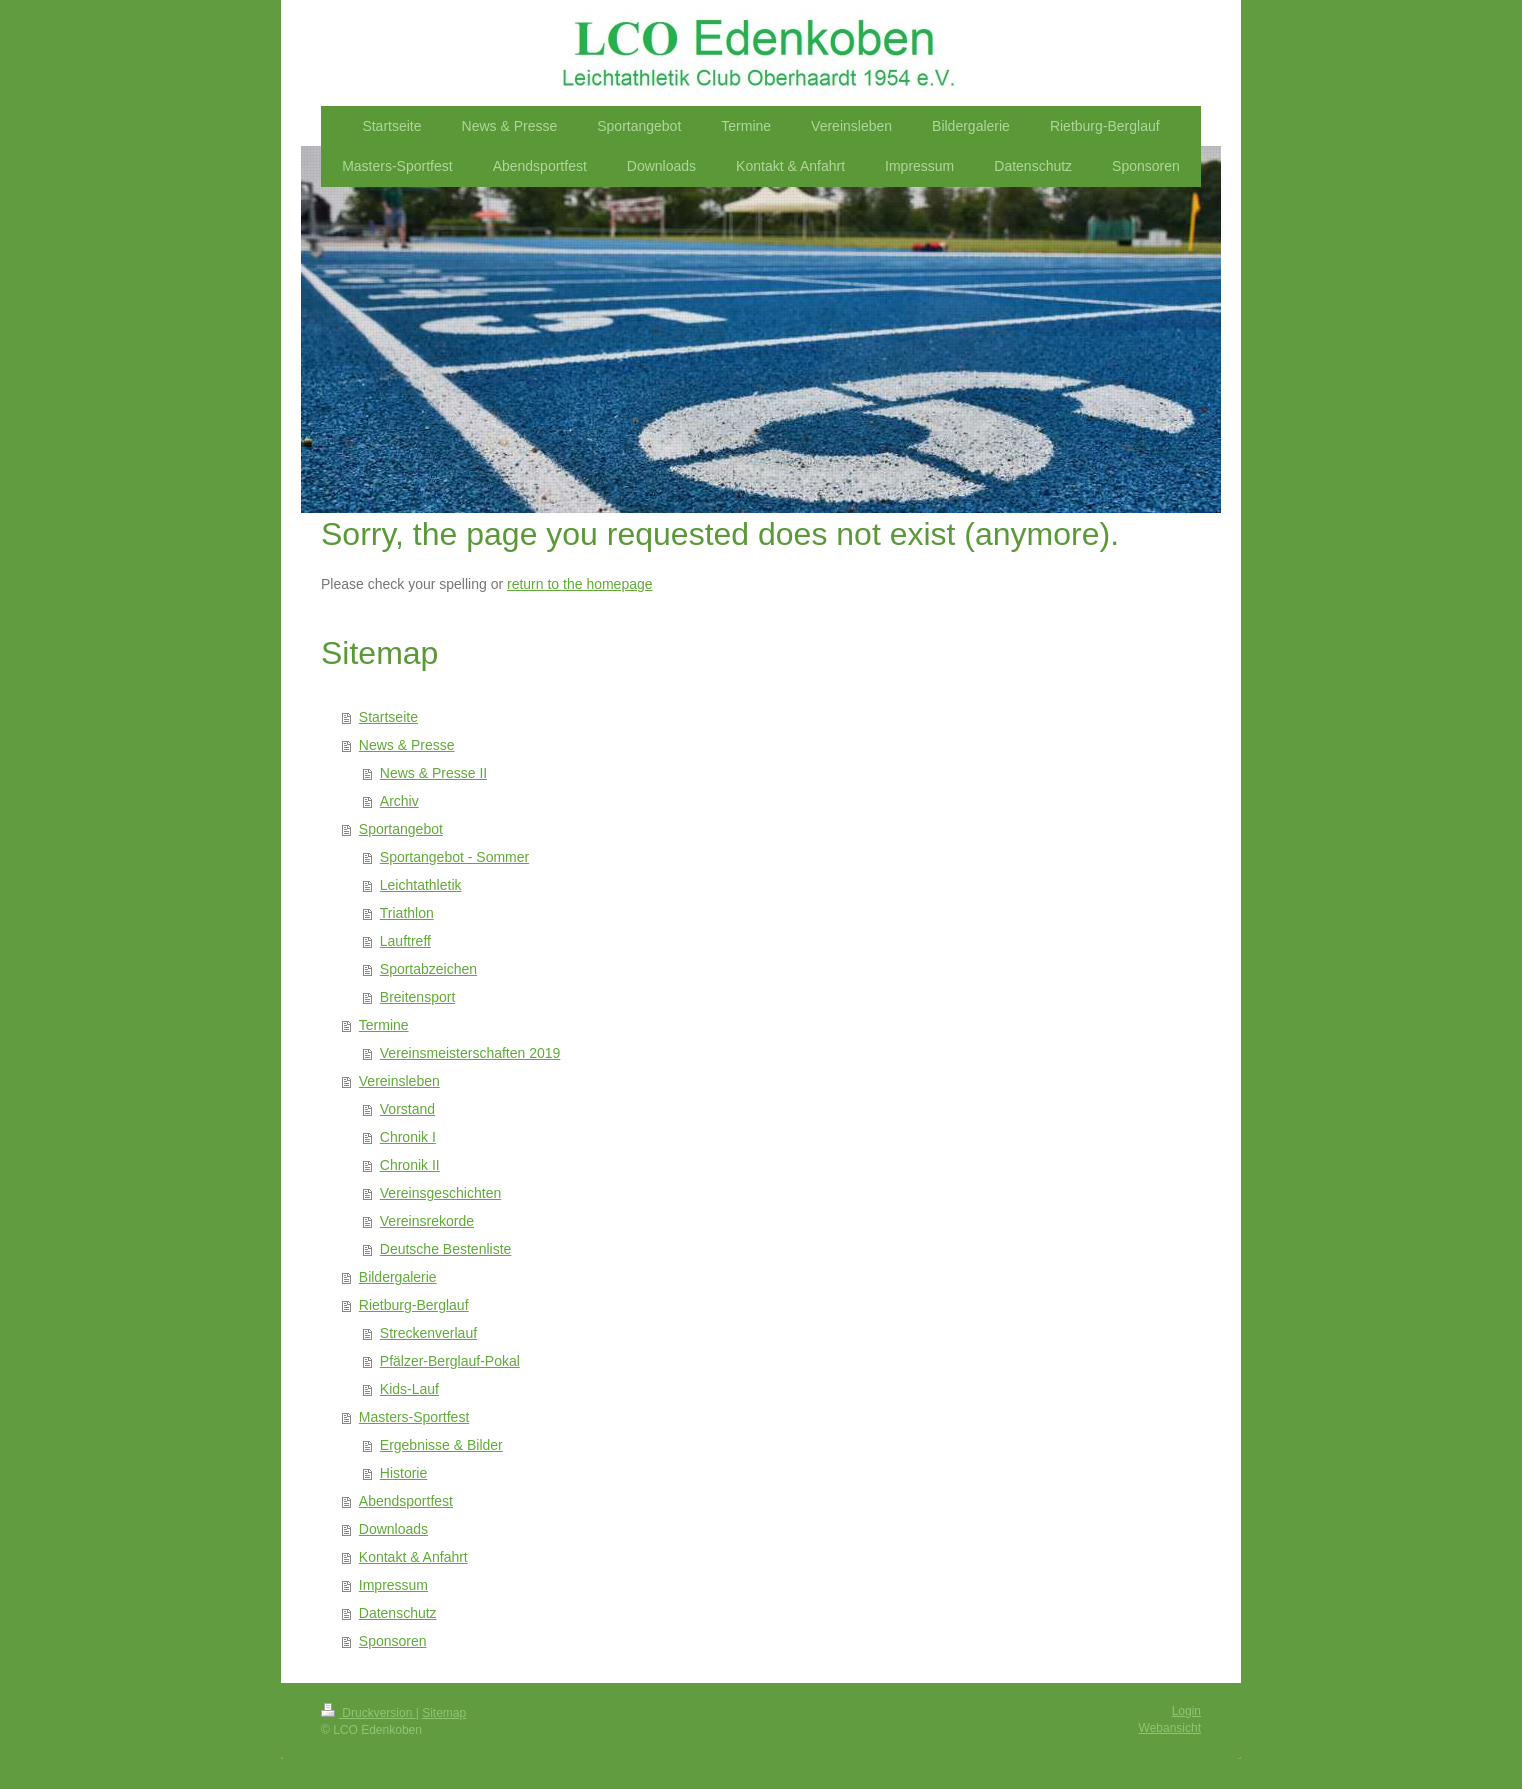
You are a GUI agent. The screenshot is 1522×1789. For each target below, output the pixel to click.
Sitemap (444, 1713)
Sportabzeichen (428, 969)
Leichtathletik (421, 885)
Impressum (393, 1585)
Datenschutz (398, 1613)
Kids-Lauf (409, 1389)
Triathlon (407, 913)
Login (1186, 1711)
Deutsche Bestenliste (446, 1249)
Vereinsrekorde (427, 1221)
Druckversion (368, 1713)
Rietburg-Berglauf (414, 1305)
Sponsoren (393, 1641)
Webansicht (1170, 1728)
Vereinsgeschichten (440, 1193)
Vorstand (407, 1109)
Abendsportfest (406, 1501)
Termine (384, 1025)
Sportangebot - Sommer (454, 857)
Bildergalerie (398, 1277)
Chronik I (408, 1137)
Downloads (393, 1529)
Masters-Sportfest (414, 1417)
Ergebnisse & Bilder (441, 1445)
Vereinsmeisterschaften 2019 (470, 1053)
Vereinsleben (399, 1081)
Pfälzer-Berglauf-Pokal (450, 1361)
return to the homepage (580, 584)
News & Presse (407, 745)
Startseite (388, 717)
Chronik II (410, 1165)
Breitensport (417, 997)
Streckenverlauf (428, 1333)
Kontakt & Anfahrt (413, 1557)
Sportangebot (401, 829)
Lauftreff (405, 941)
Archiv (399, 801)
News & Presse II (433, 773)
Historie (403, 1473)
